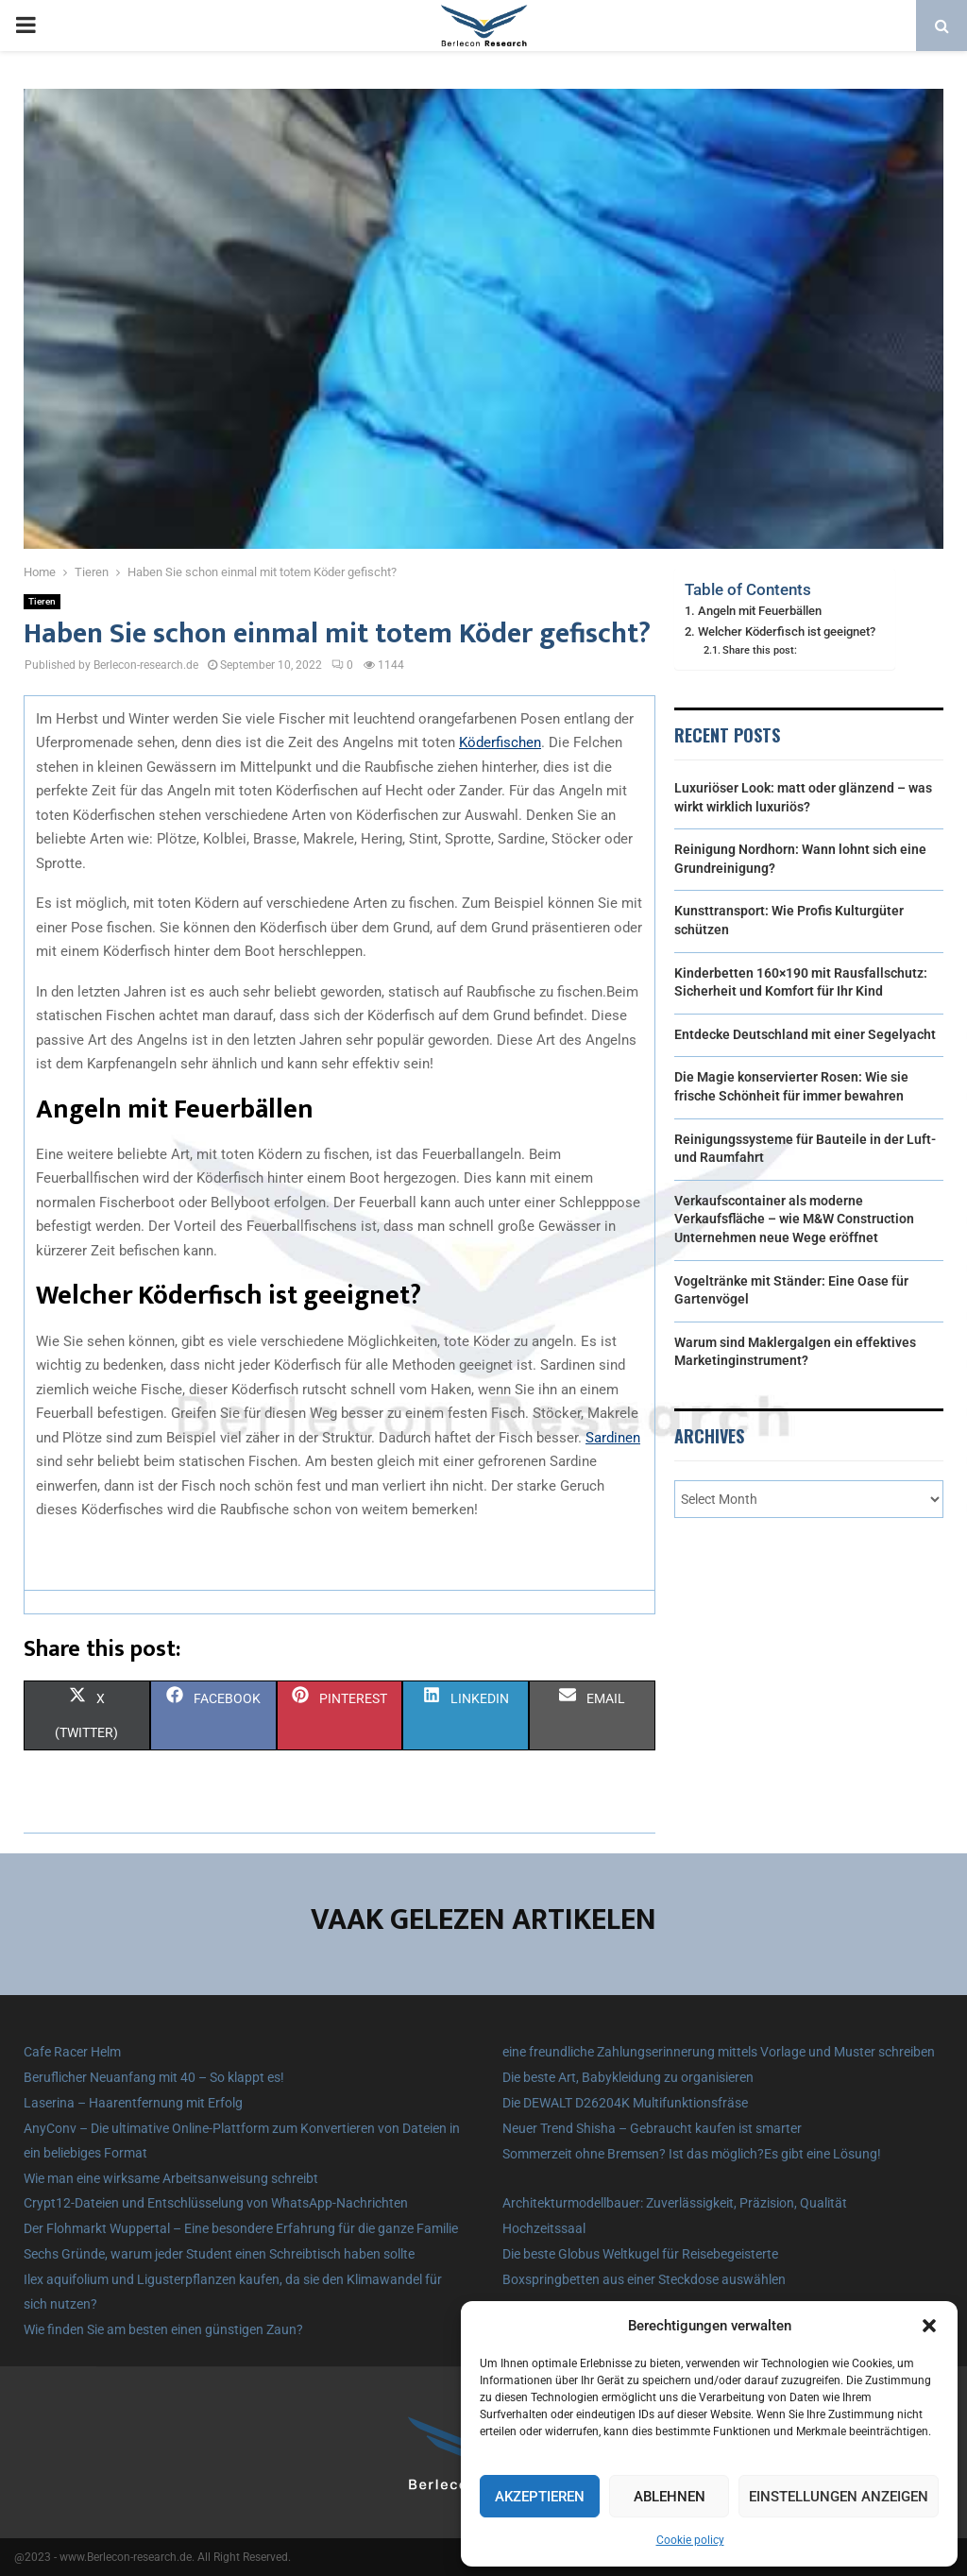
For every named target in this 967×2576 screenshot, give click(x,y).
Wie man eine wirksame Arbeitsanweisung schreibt (171, 2178)
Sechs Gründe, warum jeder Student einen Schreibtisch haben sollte (219, 2253)
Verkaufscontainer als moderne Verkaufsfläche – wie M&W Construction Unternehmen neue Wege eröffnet (794, 1219)
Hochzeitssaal (543, 2228)
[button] (929, 2325)
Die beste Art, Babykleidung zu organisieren (628, 2077)
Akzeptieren (540, 2496)
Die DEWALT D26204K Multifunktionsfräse (625, 2102)
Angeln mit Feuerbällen (760, 611)
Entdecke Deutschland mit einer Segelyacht (805, 1034)
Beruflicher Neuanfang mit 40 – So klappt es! (154, 2077)
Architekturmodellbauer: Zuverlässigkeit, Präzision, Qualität (674, 2202)
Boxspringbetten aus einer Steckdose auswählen (644, 2279)
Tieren (42, 601)
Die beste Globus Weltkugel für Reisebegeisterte (640, 2253)
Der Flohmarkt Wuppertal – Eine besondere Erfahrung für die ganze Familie (241, 2228)
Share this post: (759, 650)
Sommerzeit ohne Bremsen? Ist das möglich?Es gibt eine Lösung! (691, 2153)
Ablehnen (669, 2496)
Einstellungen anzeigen (838, 2496)
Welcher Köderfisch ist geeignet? (786, 631)
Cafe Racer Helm (72, 2051)
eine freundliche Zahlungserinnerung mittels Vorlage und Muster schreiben (718, 2051)
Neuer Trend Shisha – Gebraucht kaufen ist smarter (652, 2128)
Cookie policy (690, 2540)
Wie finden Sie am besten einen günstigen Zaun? (163, 2329)
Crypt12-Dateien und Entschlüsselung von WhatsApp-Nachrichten (216, 2202)
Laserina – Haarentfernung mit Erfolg (133, 2102)
